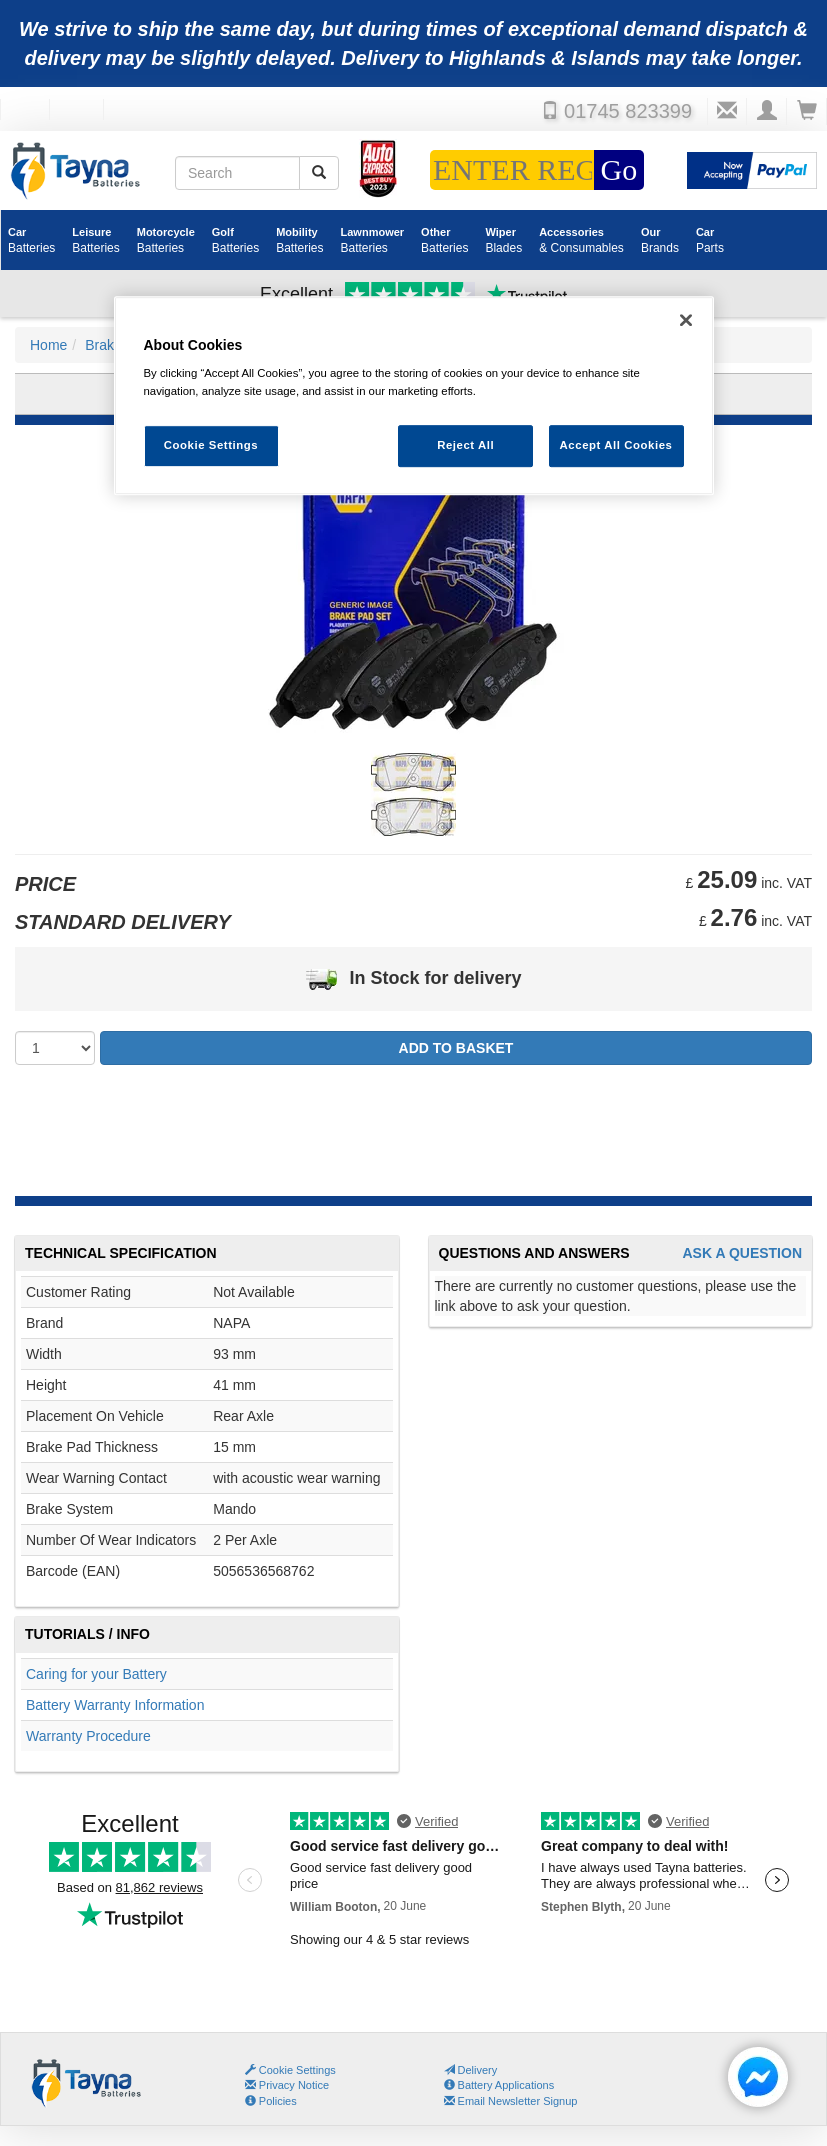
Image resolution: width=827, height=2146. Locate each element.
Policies (271, 2101)
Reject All (465, 445)
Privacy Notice (287, 2085)
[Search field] (237, 173)
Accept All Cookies (616, 445)
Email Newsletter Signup (511, 2101)
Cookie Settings (297, 2070)
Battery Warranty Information (115, 1705)
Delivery (471, 2070)
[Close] (686, 320)
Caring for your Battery (96, 1674)
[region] (414, 395)
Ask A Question (742, 1253)
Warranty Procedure (88, 1736)
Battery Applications (499, 2085)
